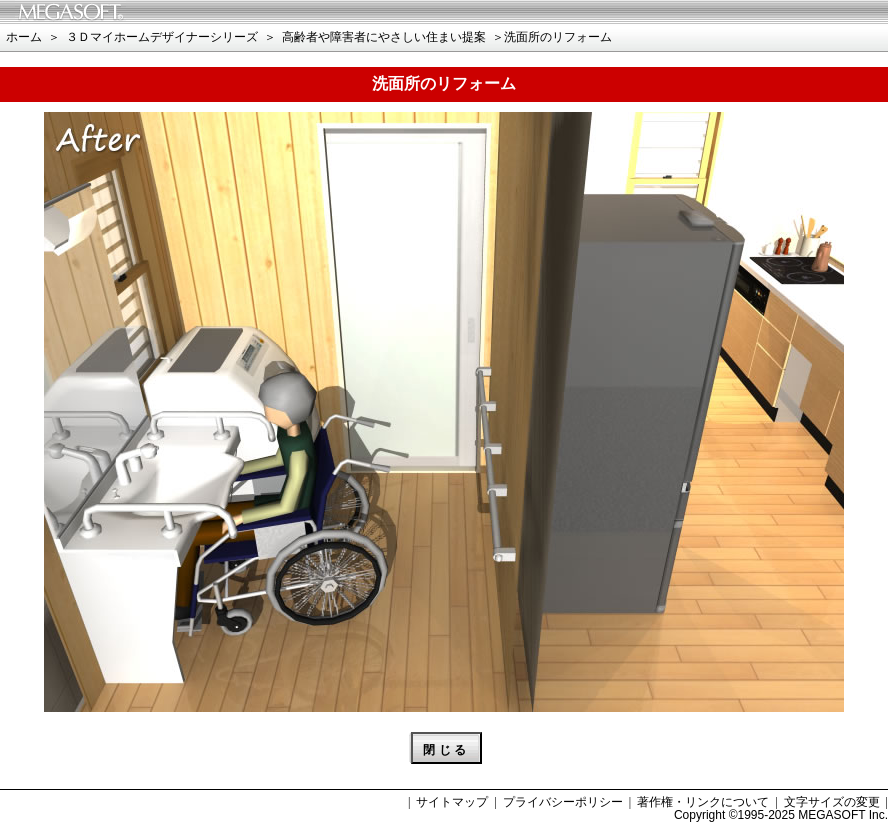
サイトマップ (452, 802)
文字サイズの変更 (832, 802)
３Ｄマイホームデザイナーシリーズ (162, 37)
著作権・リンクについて (703, 802)
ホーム (24, 37)
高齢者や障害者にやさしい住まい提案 (384, 37)
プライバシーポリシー (563, 802)
